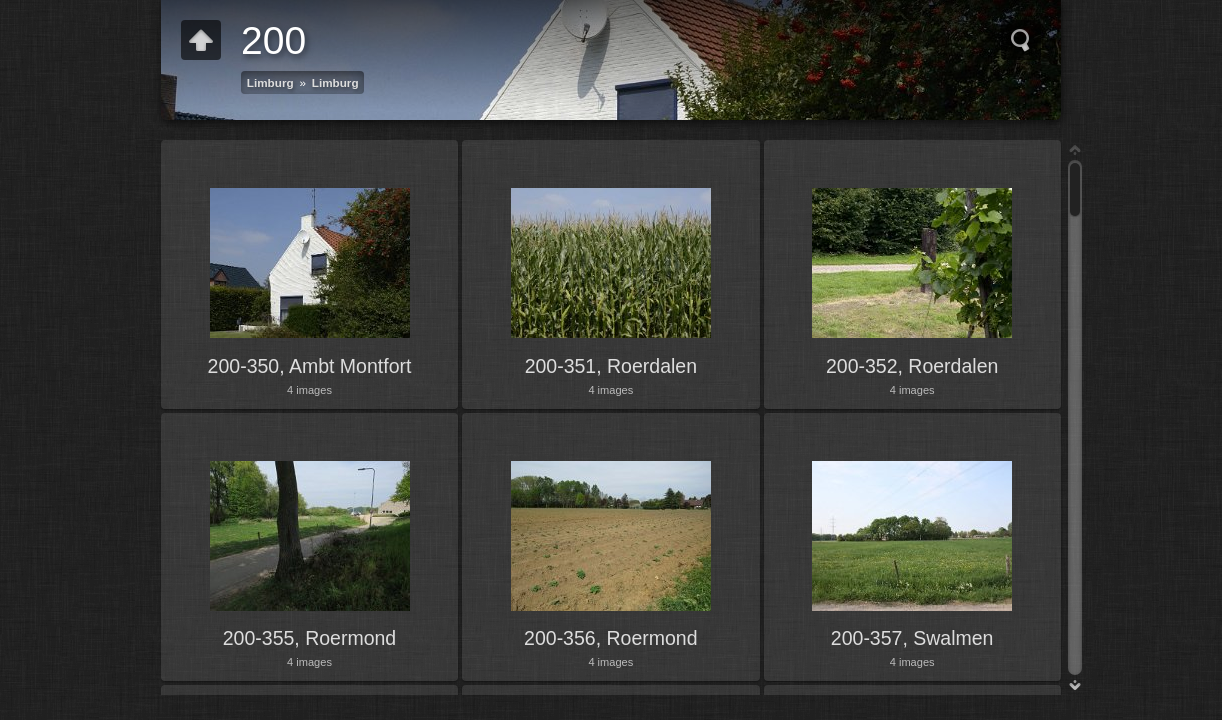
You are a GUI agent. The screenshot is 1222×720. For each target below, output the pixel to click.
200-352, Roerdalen (912, 366)
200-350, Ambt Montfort (310, 366)
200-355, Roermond (309, 638)
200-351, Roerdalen (611, 366)
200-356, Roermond (610, 638)
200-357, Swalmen (912, 638)
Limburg (270, 82)
